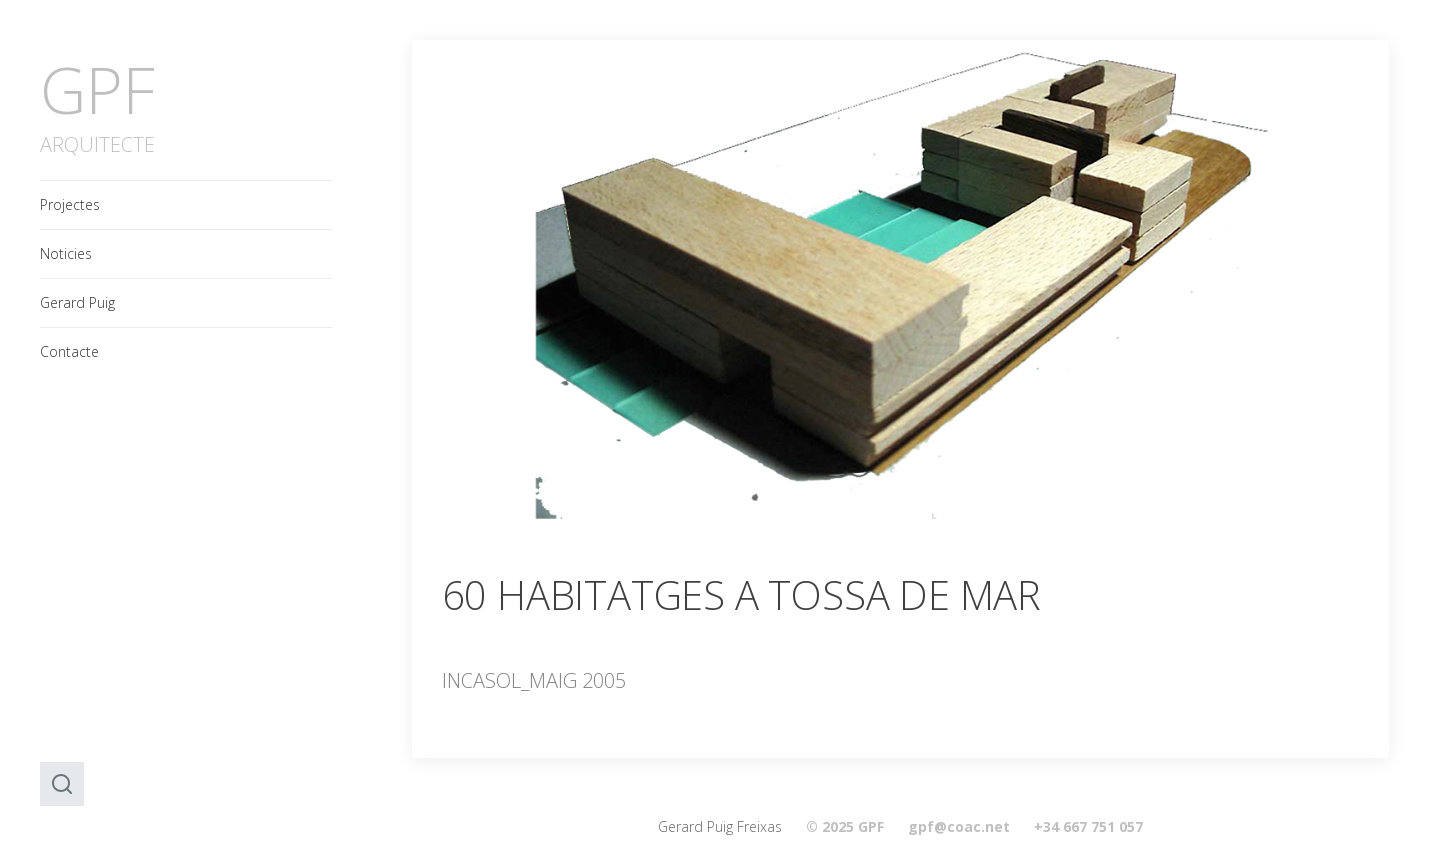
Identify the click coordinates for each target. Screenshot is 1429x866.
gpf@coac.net (959, 826)
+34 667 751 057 (1088, 826)
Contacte (69, 351)
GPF (97, 89)
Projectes (70, 204)
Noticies (66, 253)
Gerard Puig (77, 302)
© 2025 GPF (845, 826)
